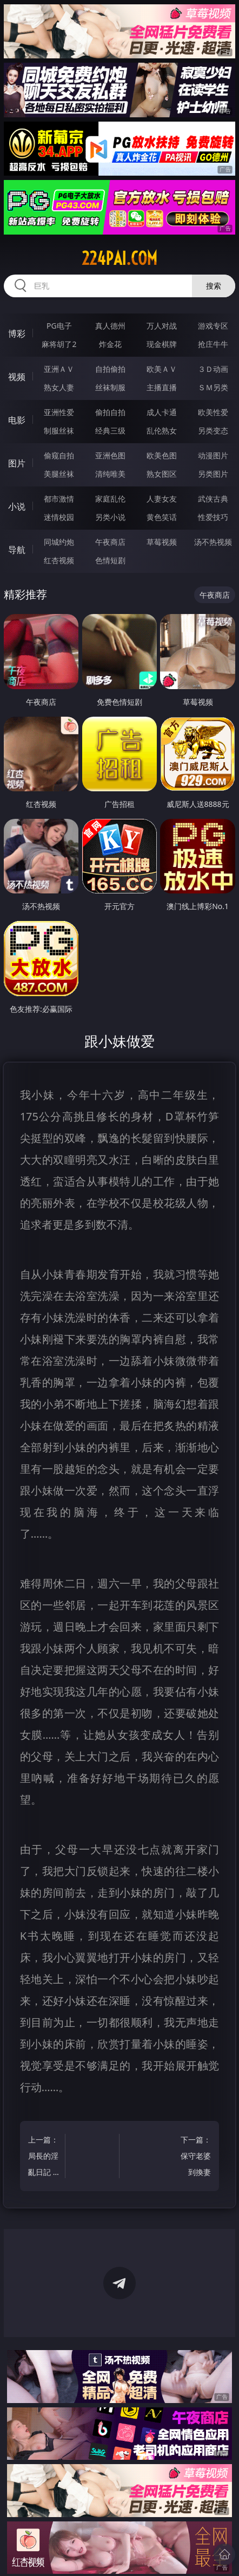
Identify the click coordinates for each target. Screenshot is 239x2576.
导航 (16, 550)
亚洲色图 (110, 455)
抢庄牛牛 (213, 344)
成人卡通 (162, 412)
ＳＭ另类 (213, 387)
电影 (16, 420)
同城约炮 (59, 542)
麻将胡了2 (59, 344)
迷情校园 (59, 517)
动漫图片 (213, 455)
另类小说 (110, 517)
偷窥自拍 (59, 455)
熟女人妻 (59, 387)
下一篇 (195, 2157)
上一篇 (44, 2157)
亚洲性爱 (59, 412)
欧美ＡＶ (162, 369)
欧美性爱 (213, 412)
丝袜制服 (110, 387)
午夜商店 (110, 542)
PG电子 (59, 326)
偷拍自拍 (110, 412)
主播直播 (162, 387)
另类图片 (213, 474)
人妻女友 (162, 498)
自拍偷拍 (110, 369)
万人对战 (162, 326)
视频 (16, 377)
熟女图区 (162, 474)
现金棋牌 (162, 344)
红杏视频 (59, 560)
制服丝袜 (59, 430)
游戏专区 (213, 326)
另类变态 (213, 430)
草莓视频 (162, 542)
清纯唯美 (110, 474)
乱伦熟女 (162, 430)
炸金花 (110, 344)
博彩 (16, 333)
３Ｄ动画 (213, 369)
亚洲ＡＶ (59, 369)
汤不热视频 (213, 542)
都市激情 (59, 498)
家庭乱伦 (110, 498)
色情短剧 (110, 560)
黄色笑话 (162, 517)
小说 (16, 506)
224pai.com (119, 258)
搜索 (213, 286)
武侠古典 (213, 498)
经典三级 (110, 430)
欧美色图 (162, 455)
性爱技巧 (213, 517)
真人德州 (110, 326)
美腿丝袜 (59, 474)
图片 (16, 463)
